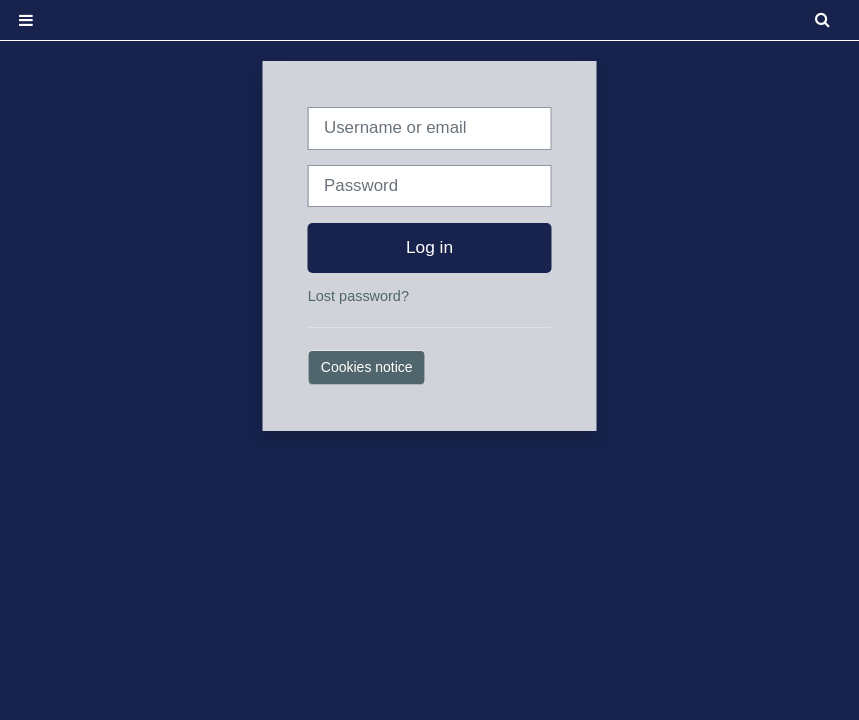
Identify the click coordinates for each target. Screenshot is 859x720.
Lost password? (358, 296)
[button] (824, 20)
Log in (429, 247)
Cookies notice (367, 367)
